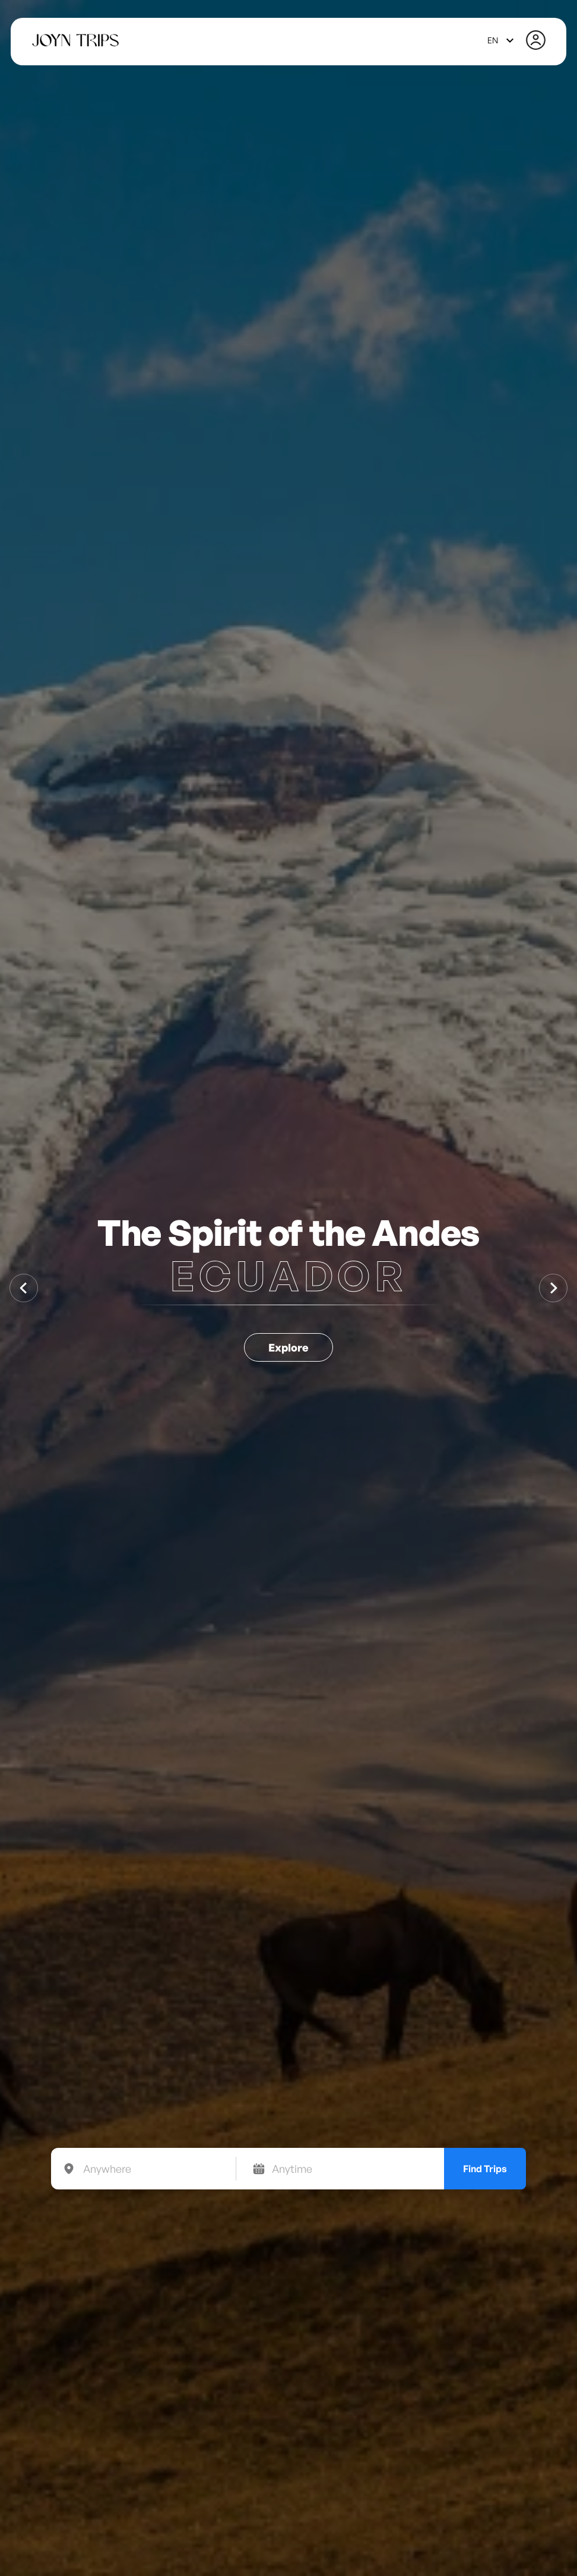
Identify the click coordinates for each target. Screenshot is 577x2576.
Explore (288, 1347)
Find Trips (485, 2169)
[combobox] (502, 40)
